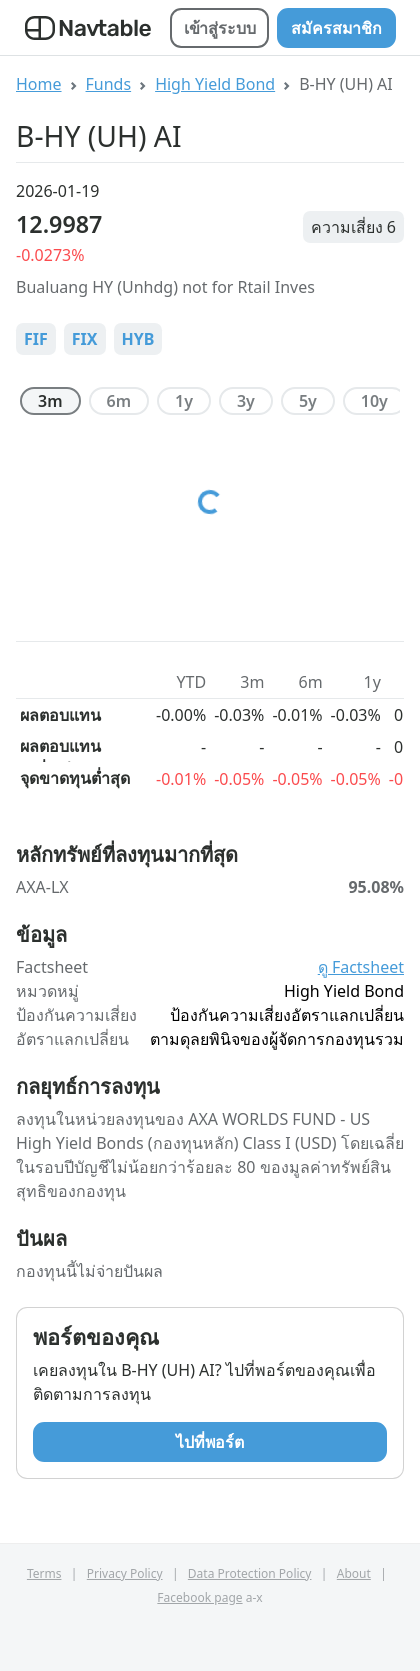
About (354, 1573)
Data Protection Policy (250, 1573)
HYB (138, 339)
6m (119, 401)
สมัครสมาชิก (336, 28)
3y (246, 401)
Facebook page (199, 1597)
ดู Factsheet (361, 967)
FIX (85, 339)
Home (39, 84)
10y (374, 401)
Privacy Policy (125, 1573)
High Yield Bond (215, 84)
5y (308, 401)
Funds (109, 84)
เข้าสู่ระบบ (220, 28)
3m (50, 401)
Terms (44, 1573)
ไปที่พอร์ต (210, 1442)
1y (184, 401)
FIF (36, 339)
